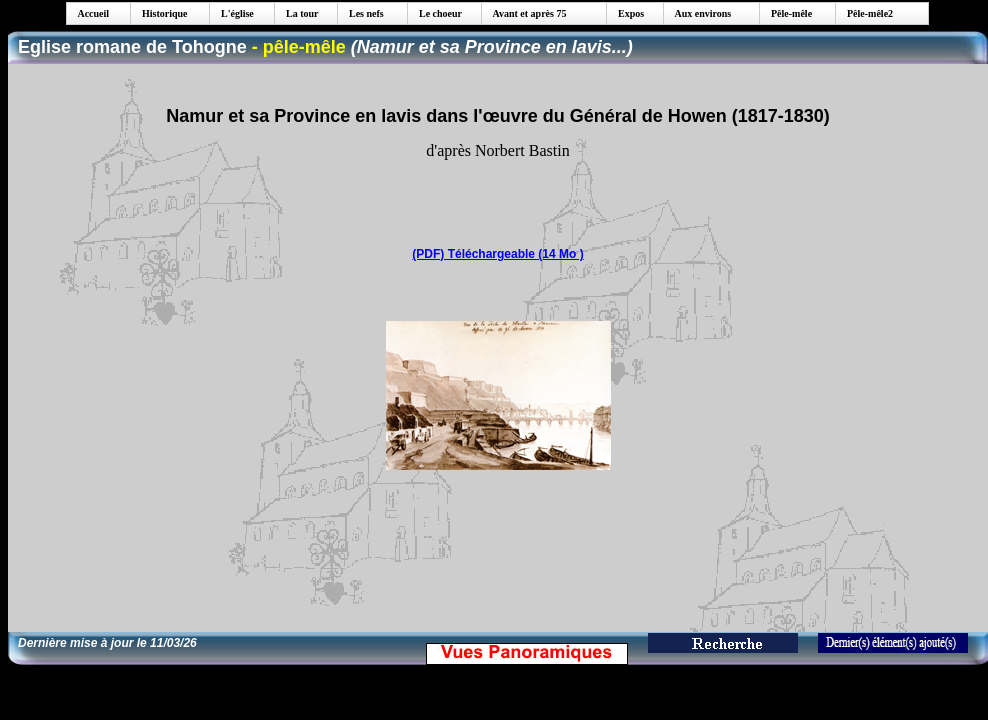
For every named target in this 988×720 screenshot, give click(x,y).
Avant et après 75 (526, 13)
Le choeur (437, 13)
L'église (234, 13)
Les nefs (363, 13)
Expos (628, 13)
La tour (299, 13)
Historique (161, 13)
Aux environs (700, 13)
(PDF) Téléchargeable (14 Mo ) (497, 254)
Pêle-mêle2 (867, 13)
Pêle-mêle (788, 13)
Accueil (90, 13)
